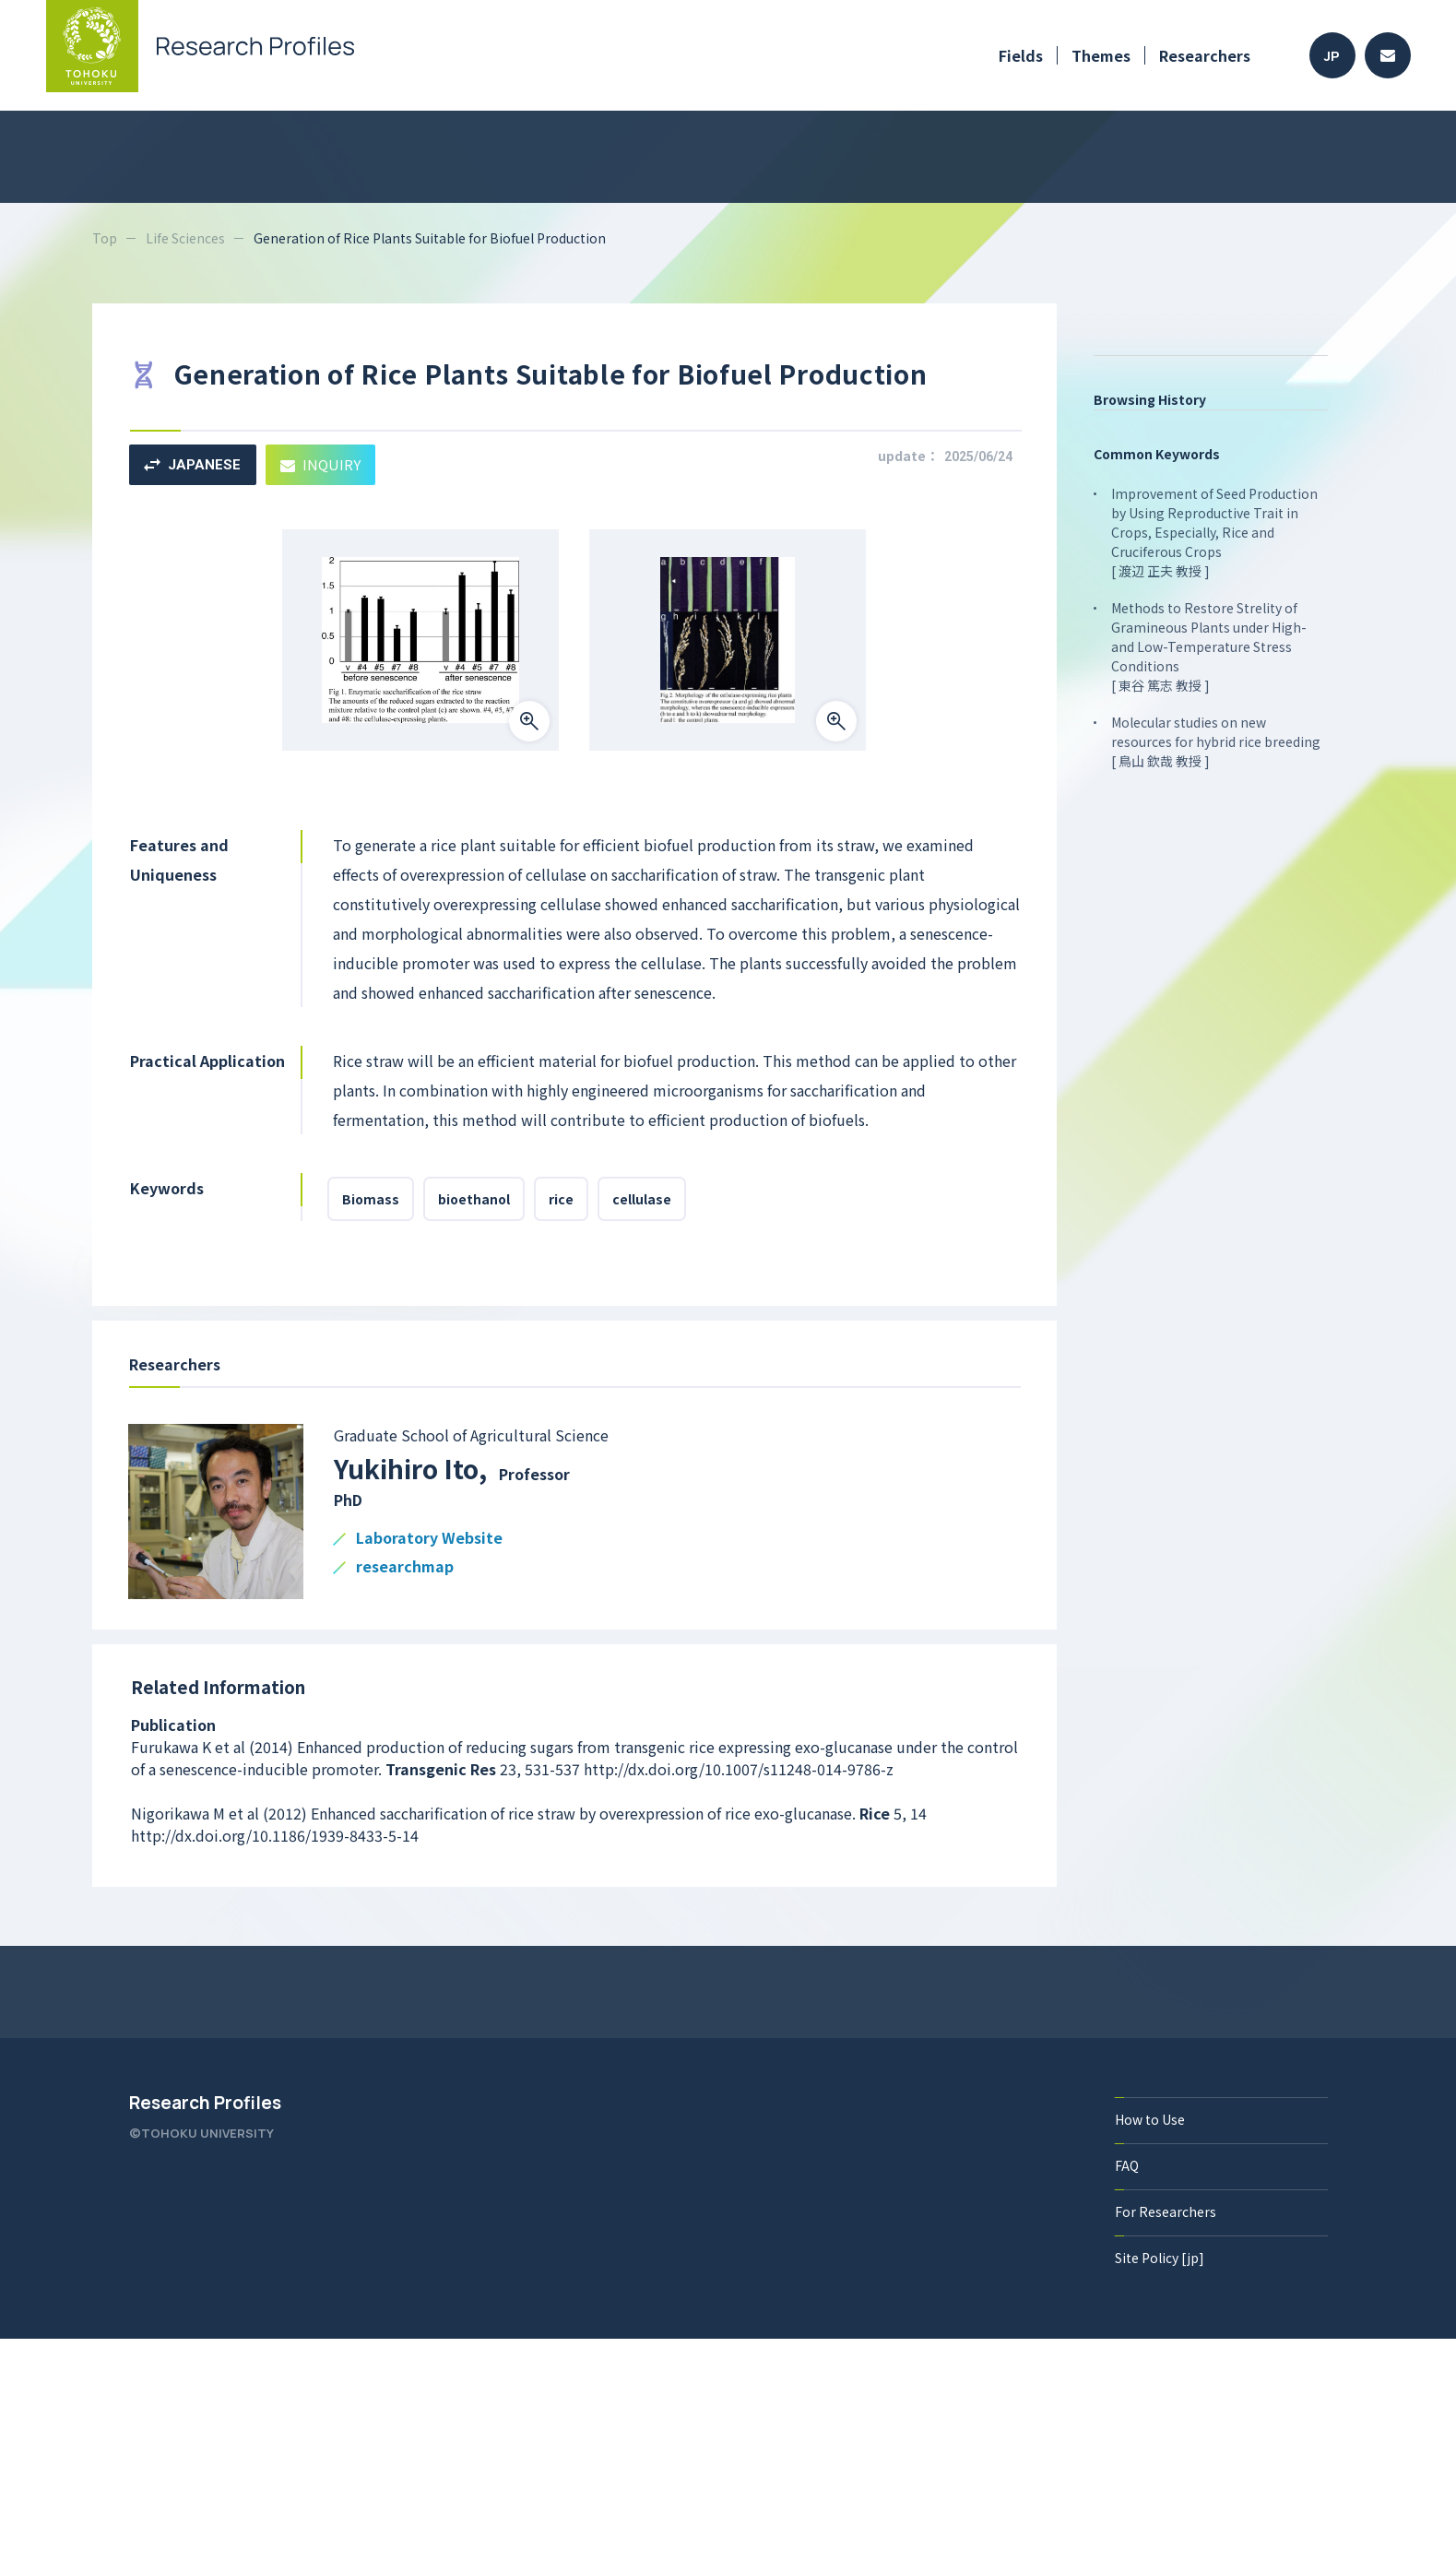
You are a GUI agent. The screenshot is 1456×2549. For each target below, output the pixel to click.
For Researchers (1165, 2211)
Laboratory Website (429, 1538)
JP (1332, 55)
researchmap (405, 1567)
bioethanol (474, 1199)
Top (104, 238)
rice (561, 1199)
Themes (1100, 55)
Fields (1021, 55)
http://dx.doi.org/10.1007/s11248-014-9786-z (739, 1769)
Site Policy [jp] (1159, 2257)
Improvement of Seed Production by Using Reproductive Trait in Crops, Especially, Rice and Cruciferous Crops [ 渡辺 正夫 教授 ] (1214, 532)
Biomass (370, 1199)
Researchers (1204, 55)
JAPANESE (192, 464)
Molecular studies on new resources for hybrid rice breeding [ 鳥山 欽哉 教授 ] (1215, 741)
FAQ (1127, 2165)
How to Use (1150, 2119)
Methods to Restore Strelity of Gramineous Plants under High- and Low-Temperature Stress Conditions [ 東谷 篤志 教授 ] (1209, 646)
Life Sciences (185, 238)
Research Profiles (205, 2103)
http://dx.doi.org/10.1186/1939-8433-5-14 (275, 1835)
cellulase (641, 1199)
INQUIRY (320, 464)
